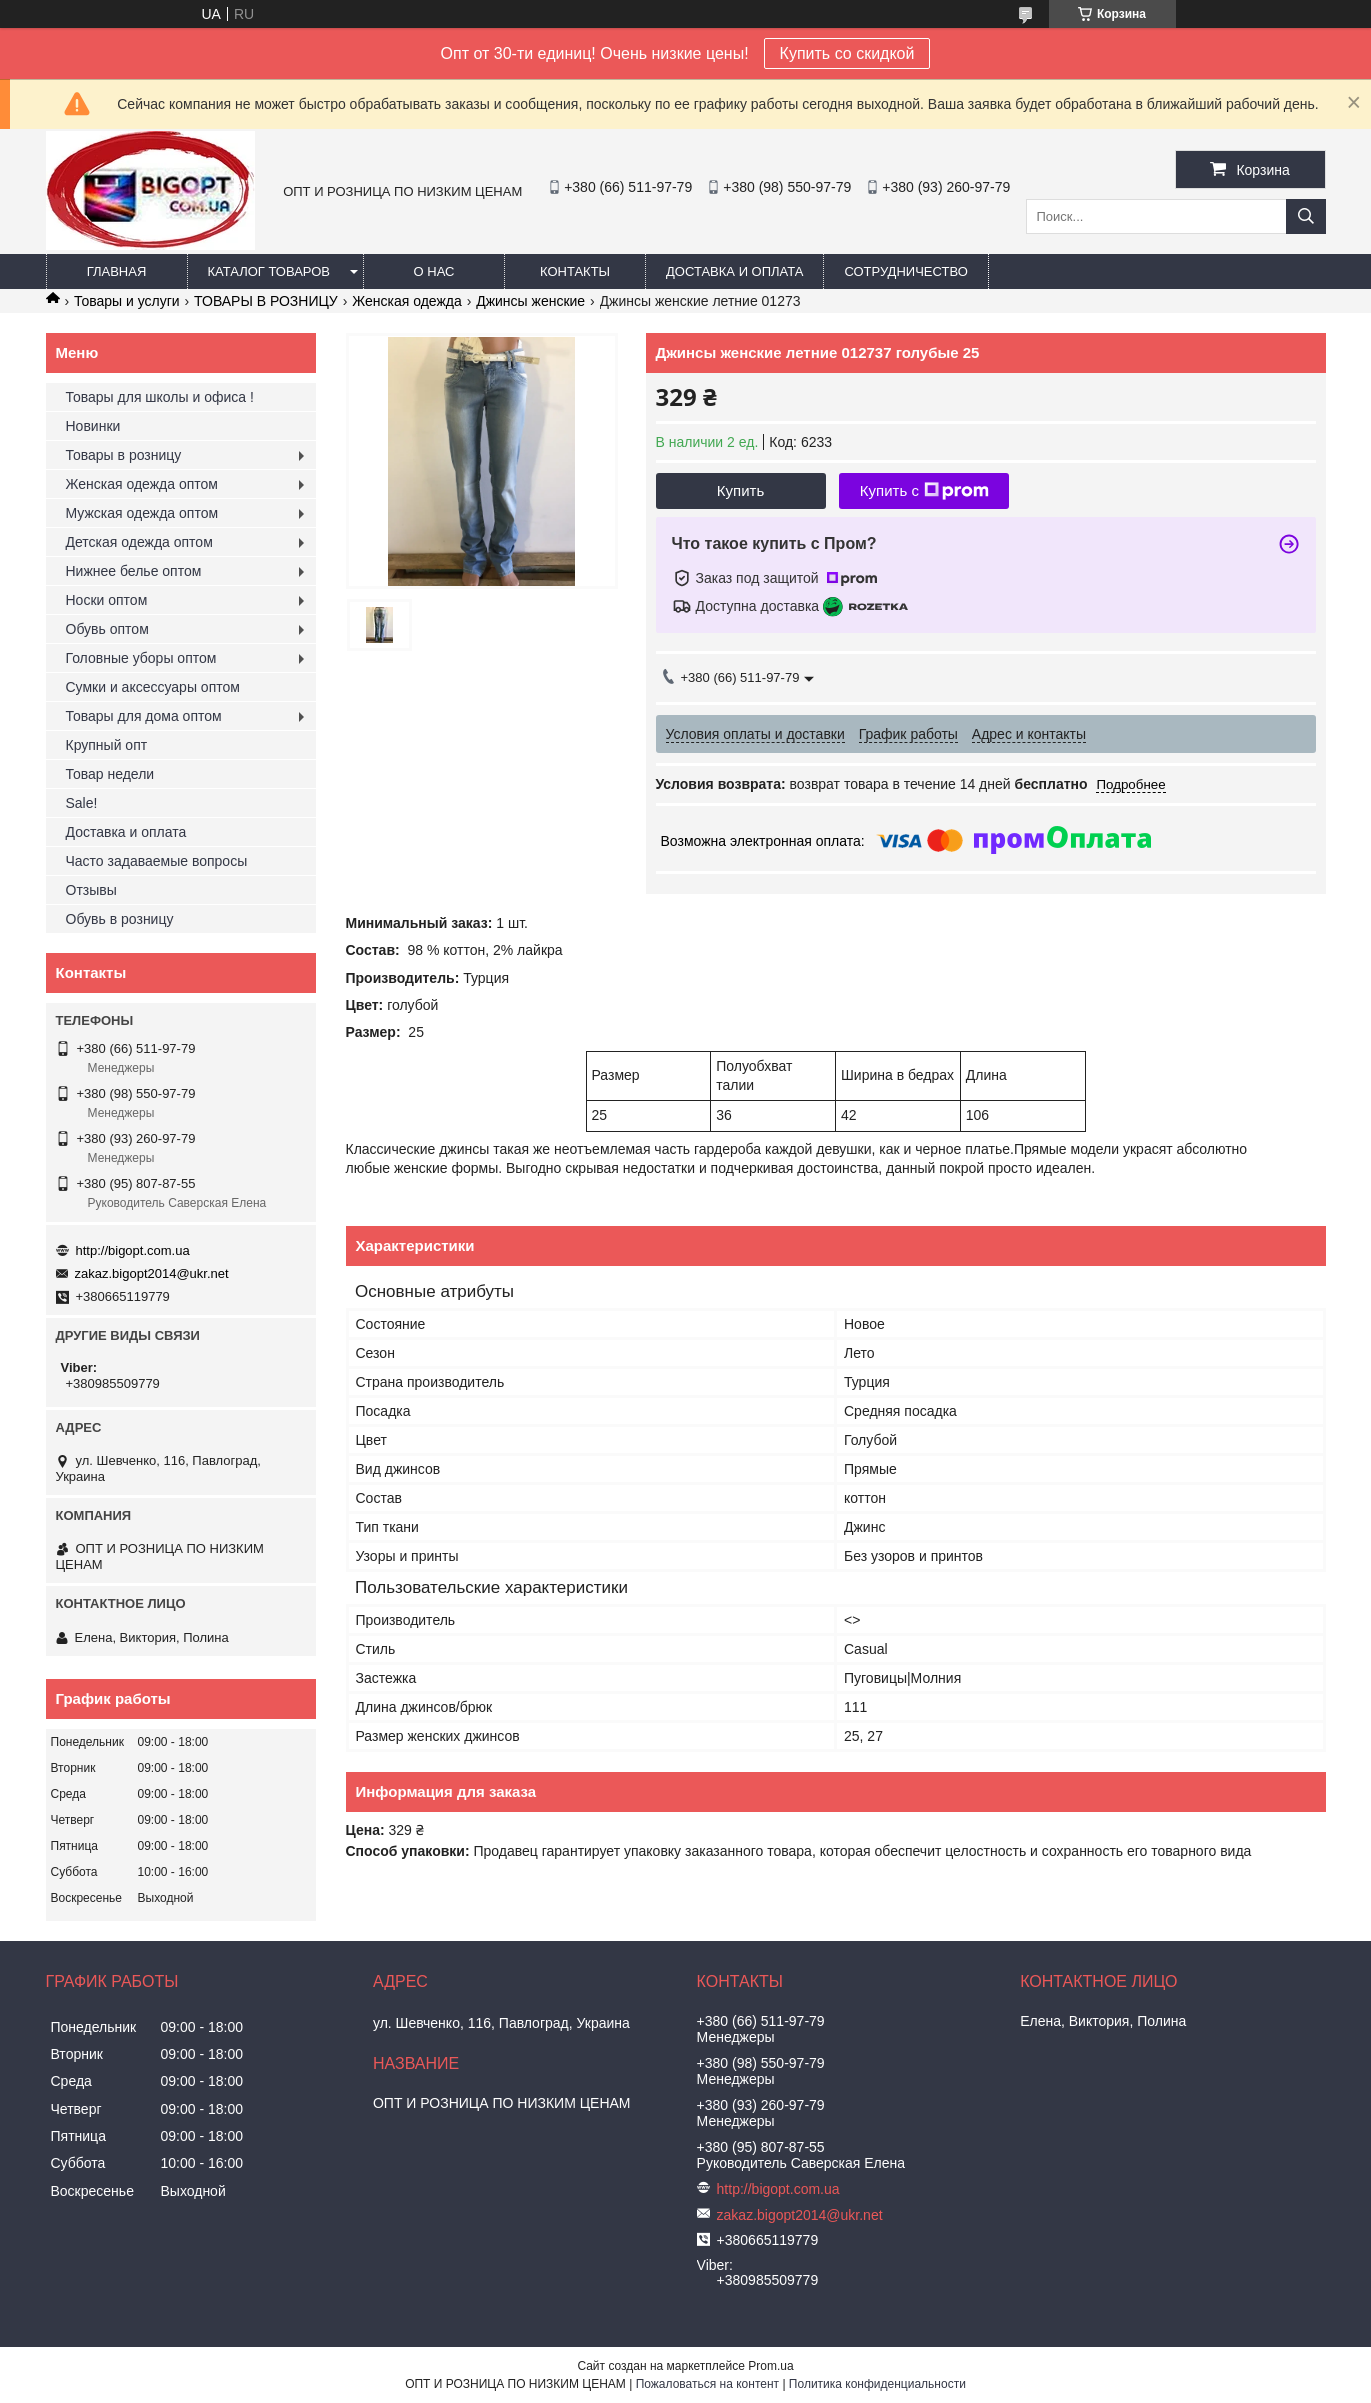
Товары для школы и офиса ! (160, 397)
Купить (740, 490)
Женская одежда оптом (142, 484)
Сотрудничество (905, 271)
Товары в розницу (124, 455)
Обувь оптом (107, 629)
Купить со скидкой (847, 53)
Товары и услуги (127, 301)
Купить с (924, 491)
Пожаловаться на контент (707, 2384)
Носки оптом (107, 600)
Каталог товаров (269, 271)
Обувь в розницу (120, 919)
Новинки (93, 426)
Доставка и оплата (734, 271)
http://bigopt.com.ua (133, 1250)
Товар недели (110, 774)
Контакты (575, 271)
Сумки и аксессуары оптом (153, 687)
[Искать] (1306, 216)
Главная (117, 271)
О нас (434, 271)
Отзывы (91, 890)
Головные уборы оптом (141, 658)
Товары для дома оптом (144, 716)
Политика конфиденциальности (877, 2384)
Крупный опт (107, 745)
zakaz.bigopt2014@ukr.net (152, 1273)
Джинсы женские (530, 301)
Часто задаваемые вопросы (157, 861)
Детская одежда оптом (139, 542)
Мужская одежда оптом (142, 513)
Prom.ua (770, 2366)
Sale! (82, 803)
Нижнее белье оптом (134, 571)
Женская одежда (407, 301)
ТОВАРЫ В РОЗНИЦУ (266, 301)
